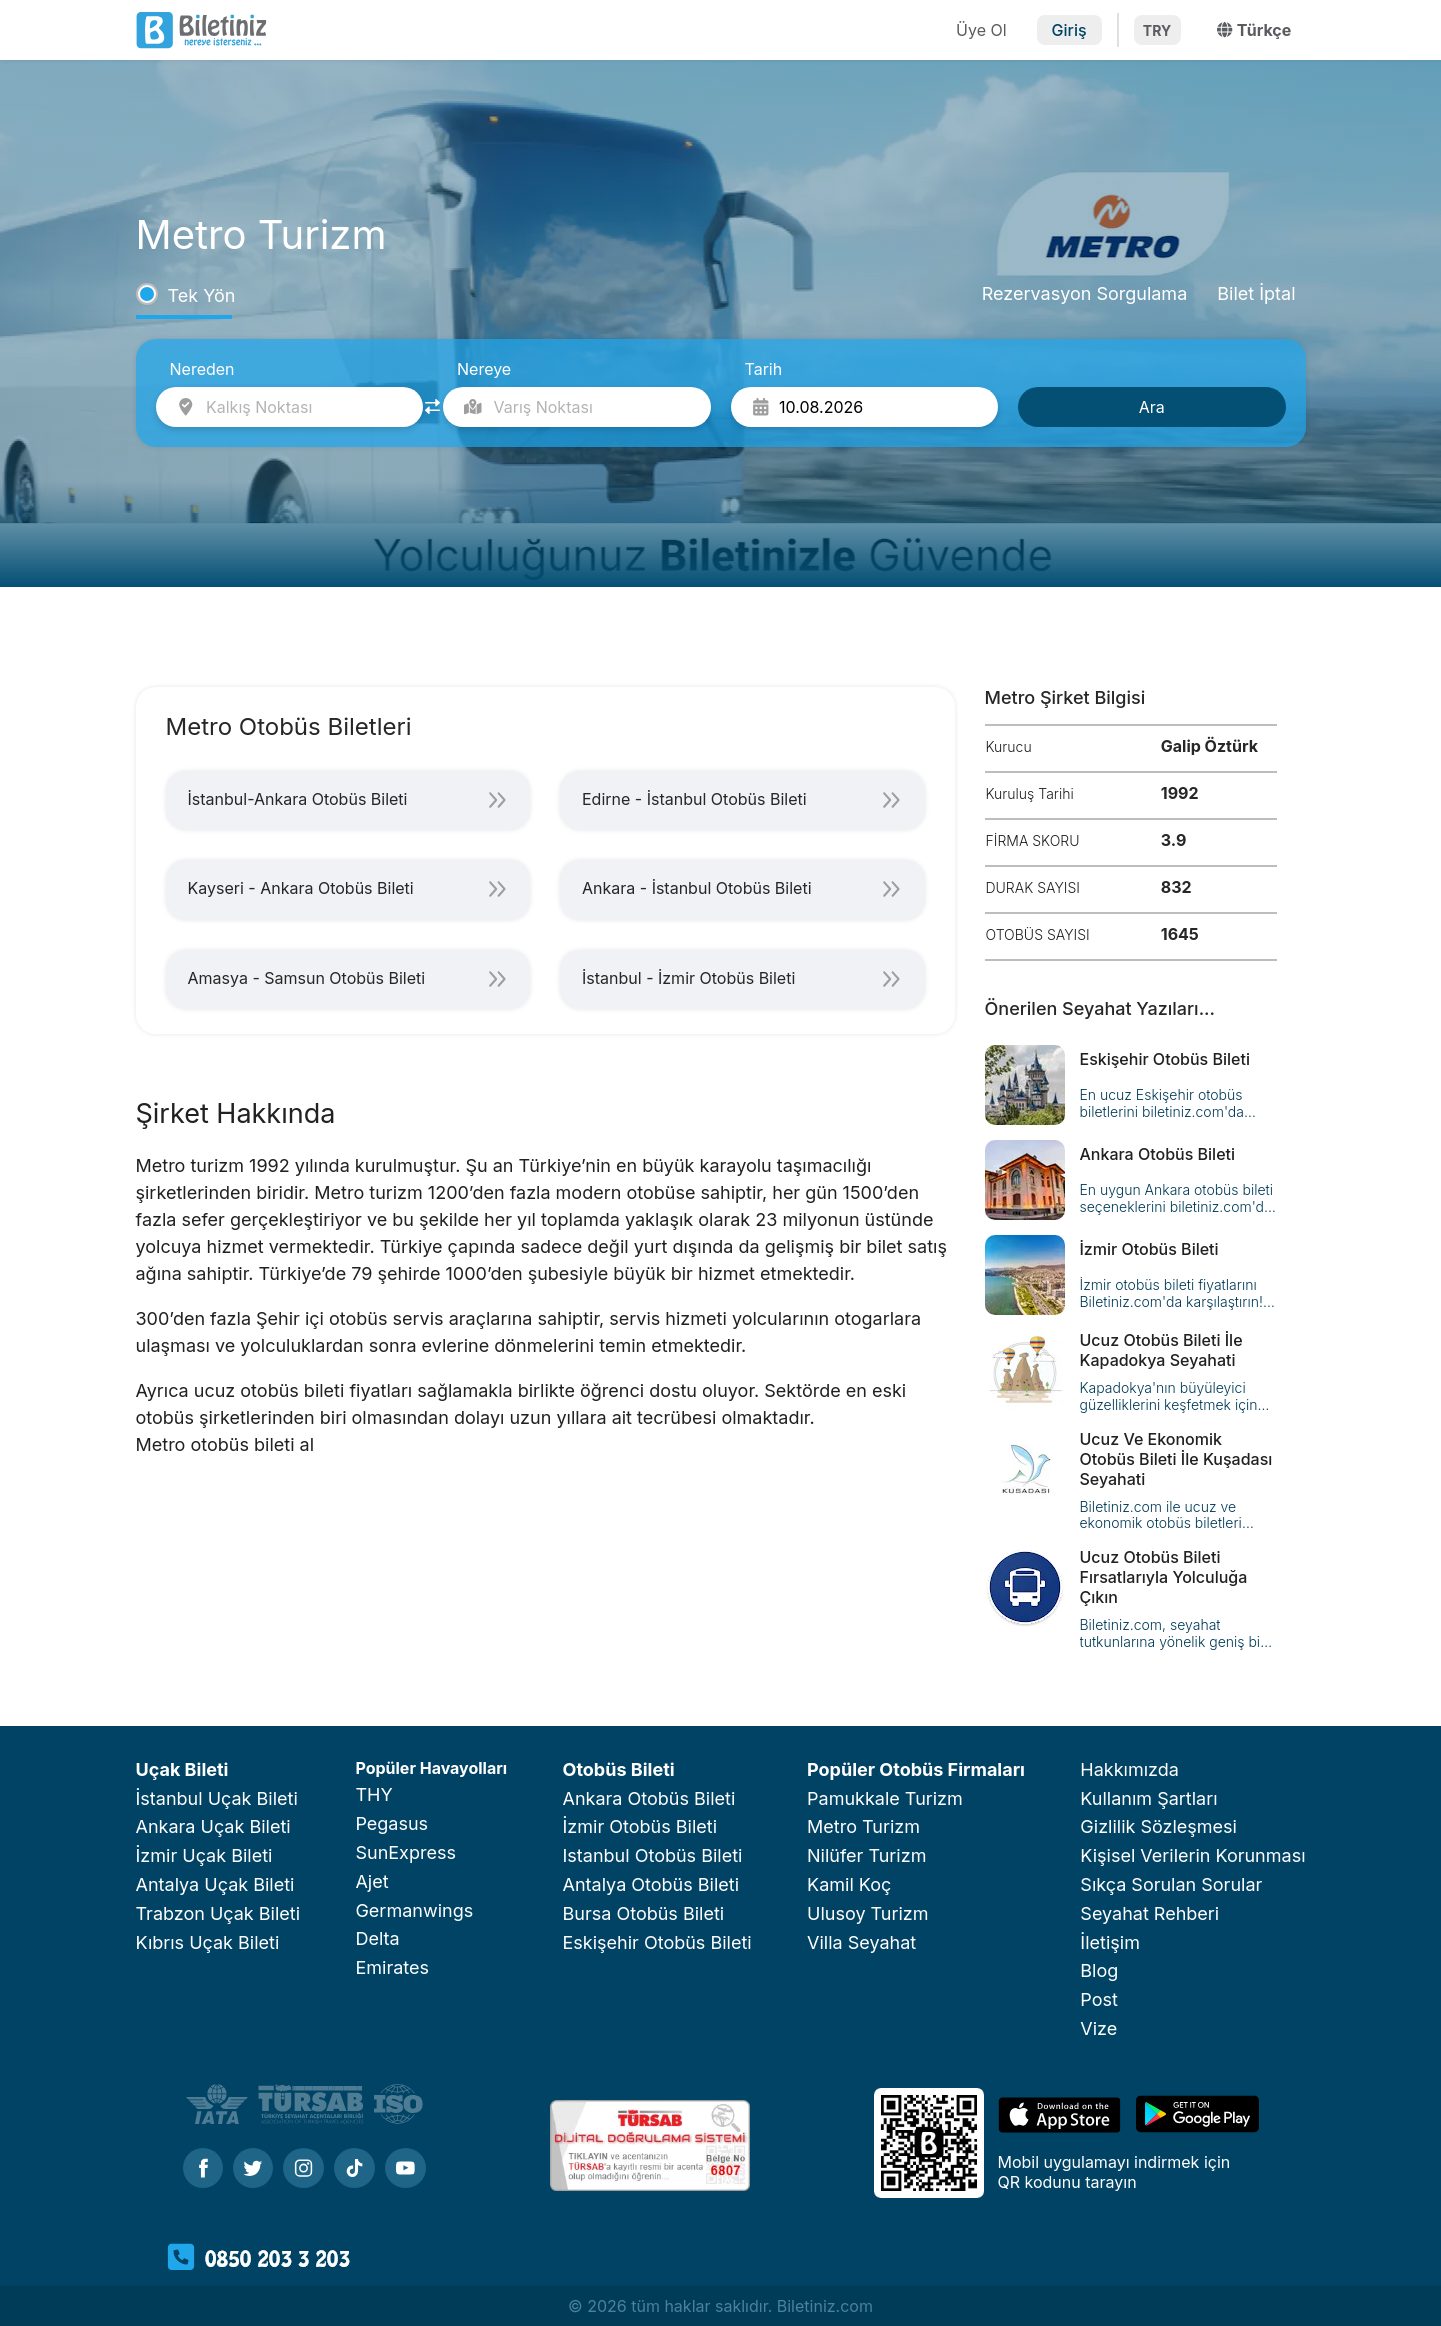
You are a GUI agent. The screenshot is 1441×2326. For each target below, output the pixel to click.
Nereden (202, 369)
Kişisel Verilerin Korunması (1192, 1855)
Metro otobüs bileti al (225, 1444)
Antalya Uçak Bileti (215, 1884)
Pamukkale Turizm (885, 1798)
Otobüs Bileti (619, 1769)
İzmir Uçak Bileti (204, 1855)
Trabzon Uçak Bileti (218, 1913)
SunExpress (405, 1852)
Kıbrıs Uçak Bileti (208, 1942)
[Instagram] (303, 2170)
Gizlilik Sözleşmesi (1158, 1826)
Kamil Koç (849, 1884)
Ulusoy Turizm (867, 1913)
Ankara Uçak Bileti (213, 1826)
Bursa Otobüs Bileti (644, 1913)
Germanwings (414, 1910)
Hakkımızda (1129, 1769)
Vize (1098, 2028)
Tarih (764, 369)
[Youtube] (405, 2170)
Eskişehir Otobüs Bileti (657, 1942)
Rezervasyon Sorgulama (1085, 293)
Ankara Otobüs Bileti (649, 1798)
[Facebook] (203, 2170)
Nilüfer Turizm (866, 1855)
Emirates (392, 1967)
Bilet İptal (1256, 293)
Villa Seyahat (861, 1942)
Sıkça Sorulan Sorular (1171, 1884)
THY (373, 1794)
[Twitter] (253, 2170)
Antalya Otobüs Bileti (651, 1884)
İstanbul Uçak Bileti (217, 1798)
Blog (1099, 1970)
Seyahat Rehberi (1149, 1913)
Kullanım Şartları (1148, 1798)
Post (1099, 1999)
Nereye (484, 369)
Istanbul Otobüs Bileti (653, 1855)
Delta (377, 1938)
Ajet (371, 1881)
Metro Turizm (863, 1826)
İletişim (1110, 1942)
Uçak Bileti (182, 1769)
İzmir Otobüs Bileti (640, 1826)
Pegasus (391, 1823)
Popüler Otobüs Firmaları (916, 1769)
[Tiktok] (354, 2170)
